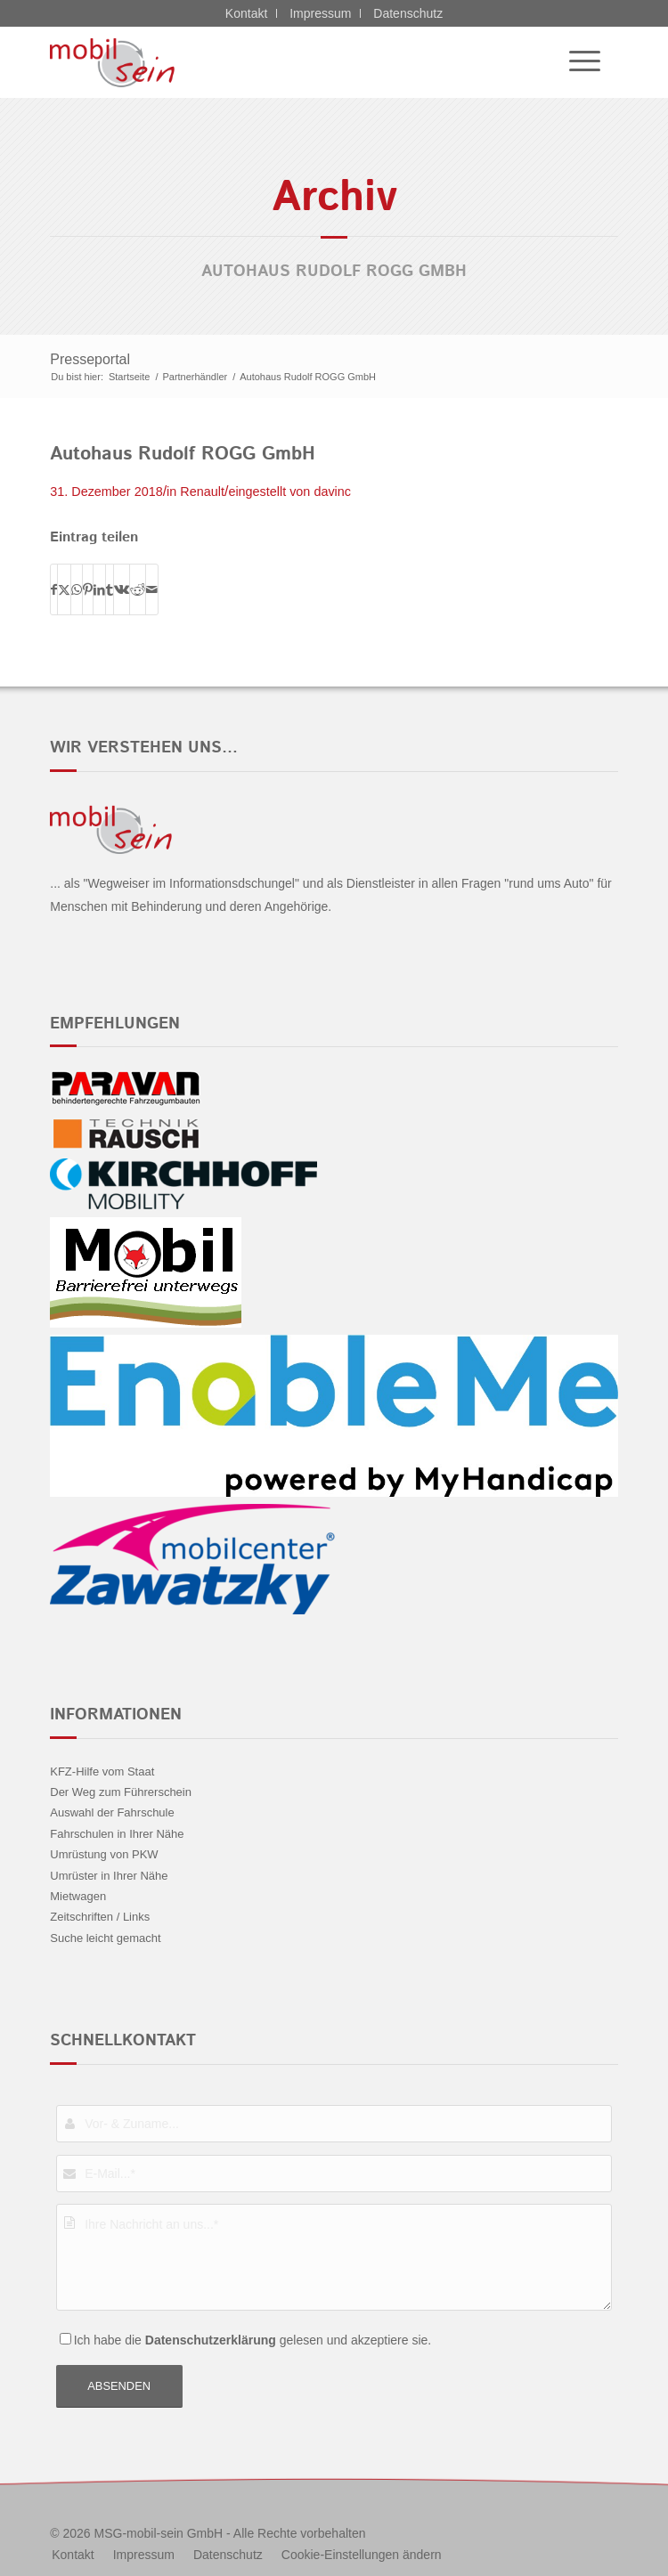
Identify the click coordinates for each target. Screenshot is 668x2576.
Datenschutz (408, 13)
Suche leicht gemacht (105, 1938)
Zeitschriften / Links (100, 1916)
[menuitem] (575, 62)
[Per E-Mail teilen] (152, 589)
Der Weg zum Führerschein (120, 1792)
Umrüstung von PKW (104, 1854)
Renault (202, 491)
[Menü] (575, 62)
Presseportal (90, 359)
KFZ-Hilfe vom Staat (102, 1771)
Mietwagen (78, 1896)
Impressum (320, 13)
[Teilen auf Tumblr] (109, 589)
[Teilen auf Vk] (121, 589)
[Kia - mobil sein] (277, 62)
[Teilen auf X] (64, 589)
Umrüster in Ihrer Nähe (108, 1875)
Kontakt (246, 13)
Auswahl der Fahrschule (112, 1812)
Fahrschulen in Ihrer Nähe (116, 1834)
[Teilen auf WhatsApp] (76, 589)
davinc (332, 491)
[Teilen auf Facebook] (54, 589)
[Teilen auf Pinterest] (88, 589)
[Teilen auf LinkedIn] (99, 589)
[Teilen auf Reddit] (137, 589)
